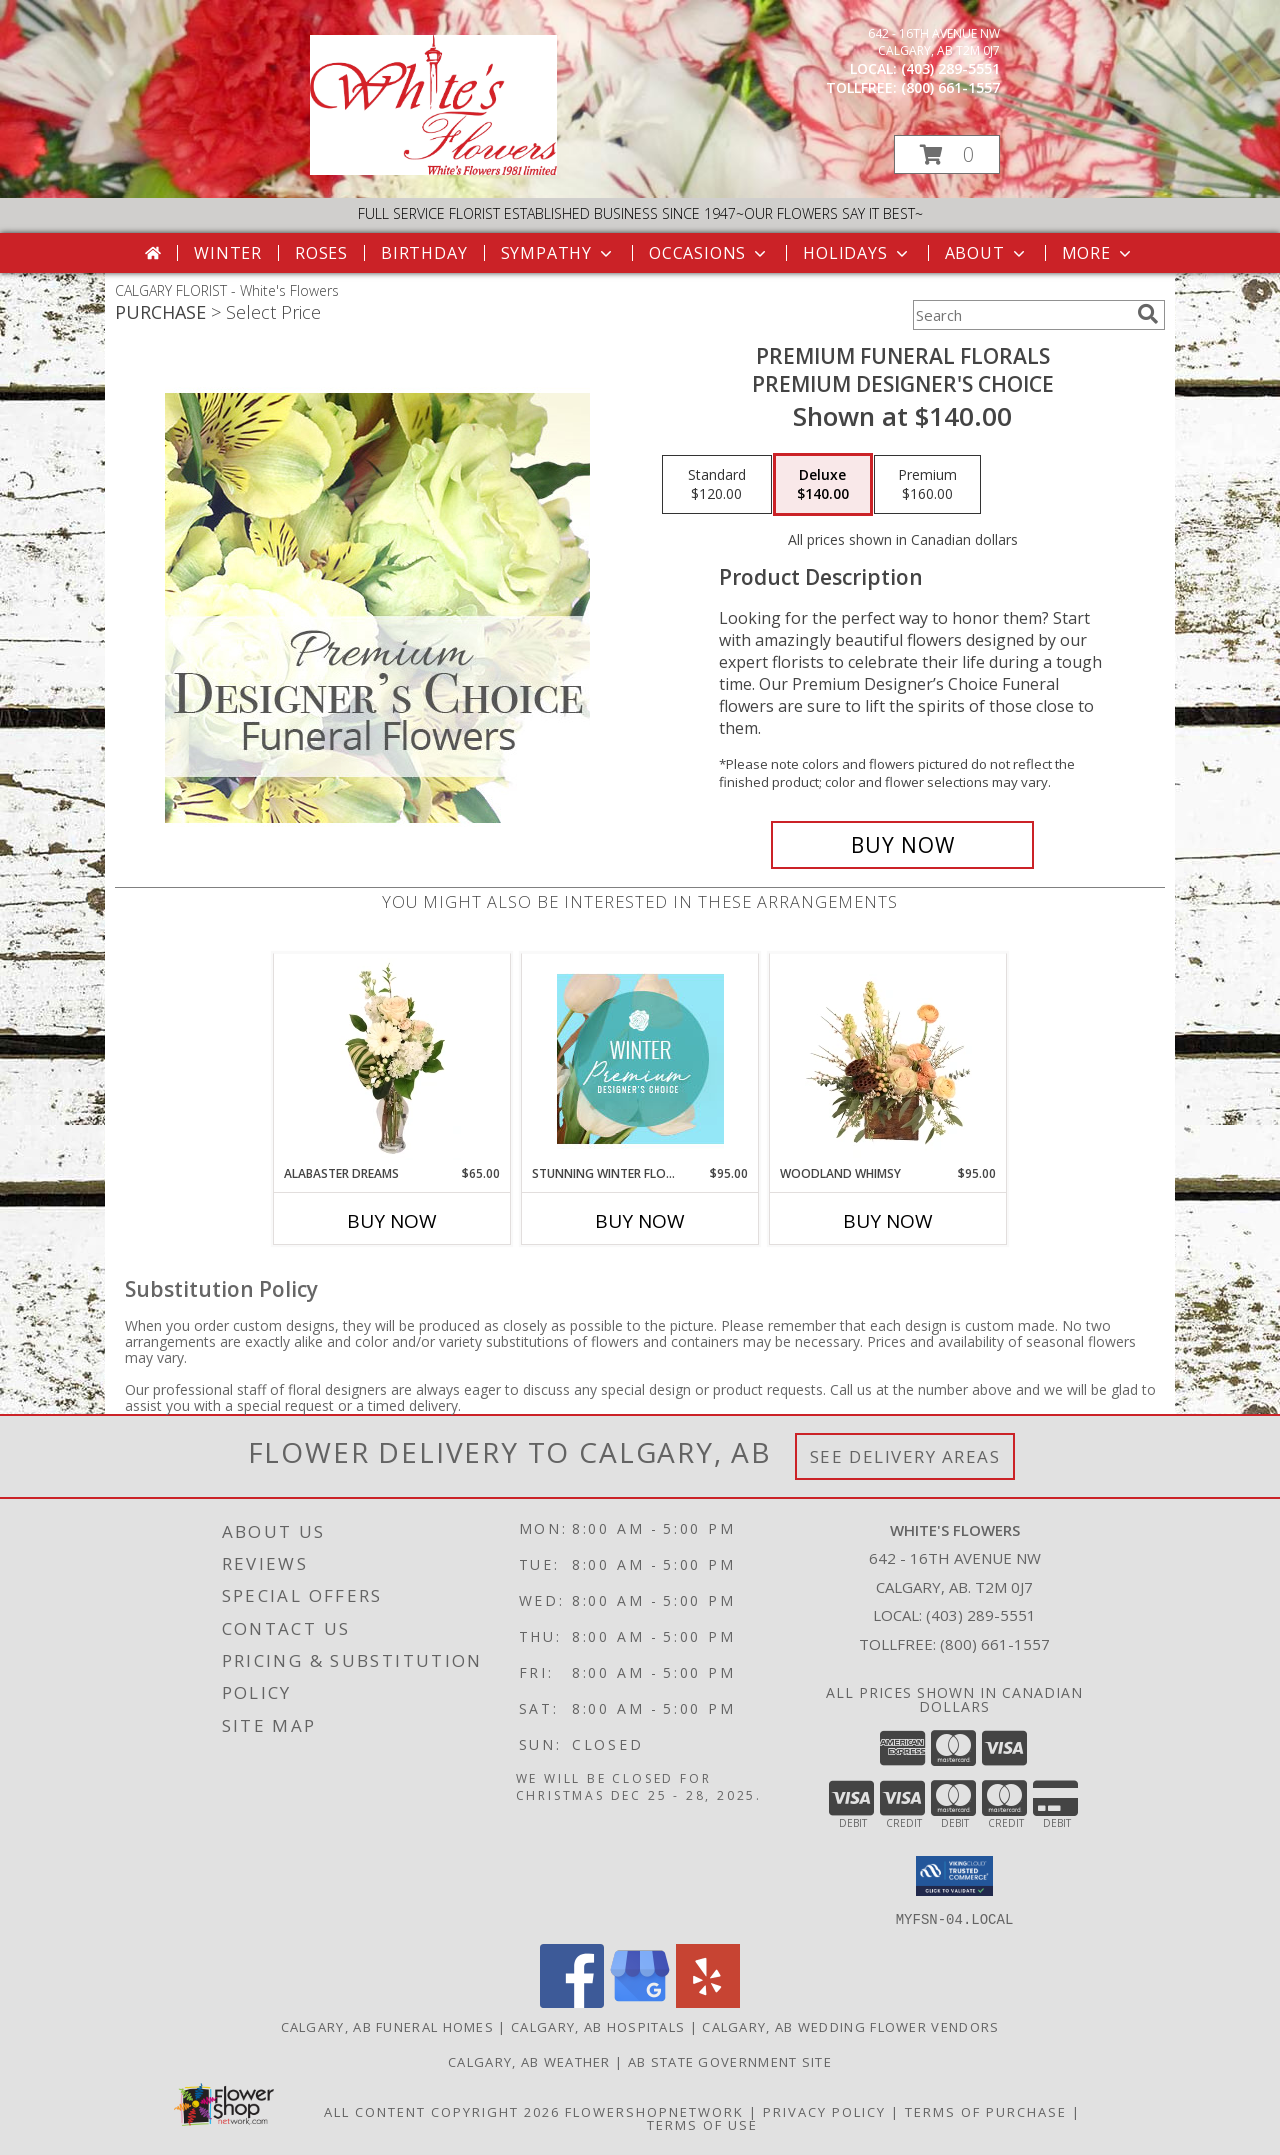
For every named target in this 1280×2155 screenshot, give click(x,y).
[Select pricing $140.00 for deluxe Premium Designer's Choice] (823, 485)
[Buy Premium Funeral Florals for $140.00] (902, 845)
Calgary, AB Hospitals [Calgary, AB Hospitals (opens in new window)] (598, 2026)
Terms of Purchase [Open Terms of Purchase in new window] (986, 2111)
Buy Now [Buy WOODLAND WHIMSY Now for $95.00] (888, 1221)
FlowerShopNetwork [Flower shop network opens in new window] (654, 2111)
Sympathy (558, 253)
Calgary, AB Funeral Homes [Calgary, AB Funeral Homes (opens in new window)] (388, 2026)
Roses (321, 253)
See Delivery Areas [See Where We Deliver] (905, 1456)
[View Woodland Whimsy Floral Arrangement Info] (888, 1059)
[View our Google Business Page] (640, 2001)
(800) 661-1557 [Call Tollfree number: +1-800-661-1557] (995, 1644)
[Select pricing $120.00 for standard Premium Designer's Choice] (717, 485)
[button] (947, 154)
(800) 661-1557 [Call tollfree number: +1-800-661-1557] (950, 87)
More (1098, 253)
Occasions (709, 253)
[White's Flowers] (433, 169)
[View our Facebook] (572, 2001)
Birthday (424, 253)
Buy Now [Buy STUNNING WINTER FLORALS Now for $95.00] (640, 1221)
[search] (1148, 314)
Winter (228, 253)
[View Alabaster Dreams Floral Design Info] (392, 1059)
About (987, 253)
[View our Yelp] (708, 2001)
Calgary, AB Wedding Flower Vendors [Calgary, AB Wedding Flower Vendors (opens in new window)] (850, 2026)
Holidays (857, 253)
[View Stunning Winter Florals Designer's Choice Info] (640, 1059)
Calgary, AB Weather (529, 2061)
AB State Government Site (730, 2061)
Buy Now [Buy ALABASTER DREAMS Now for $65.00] (392, 1221)
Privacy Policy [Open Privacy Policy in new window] (824, 2111)
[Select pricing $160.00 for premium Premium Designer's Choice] (927, 485)
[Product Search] (1021, 315)
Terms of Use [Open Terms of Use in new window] (702, 2124)
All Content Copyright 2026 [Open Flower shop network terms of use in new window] (442, 2111)
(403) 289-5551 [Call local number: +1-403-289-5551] (950, 68)
